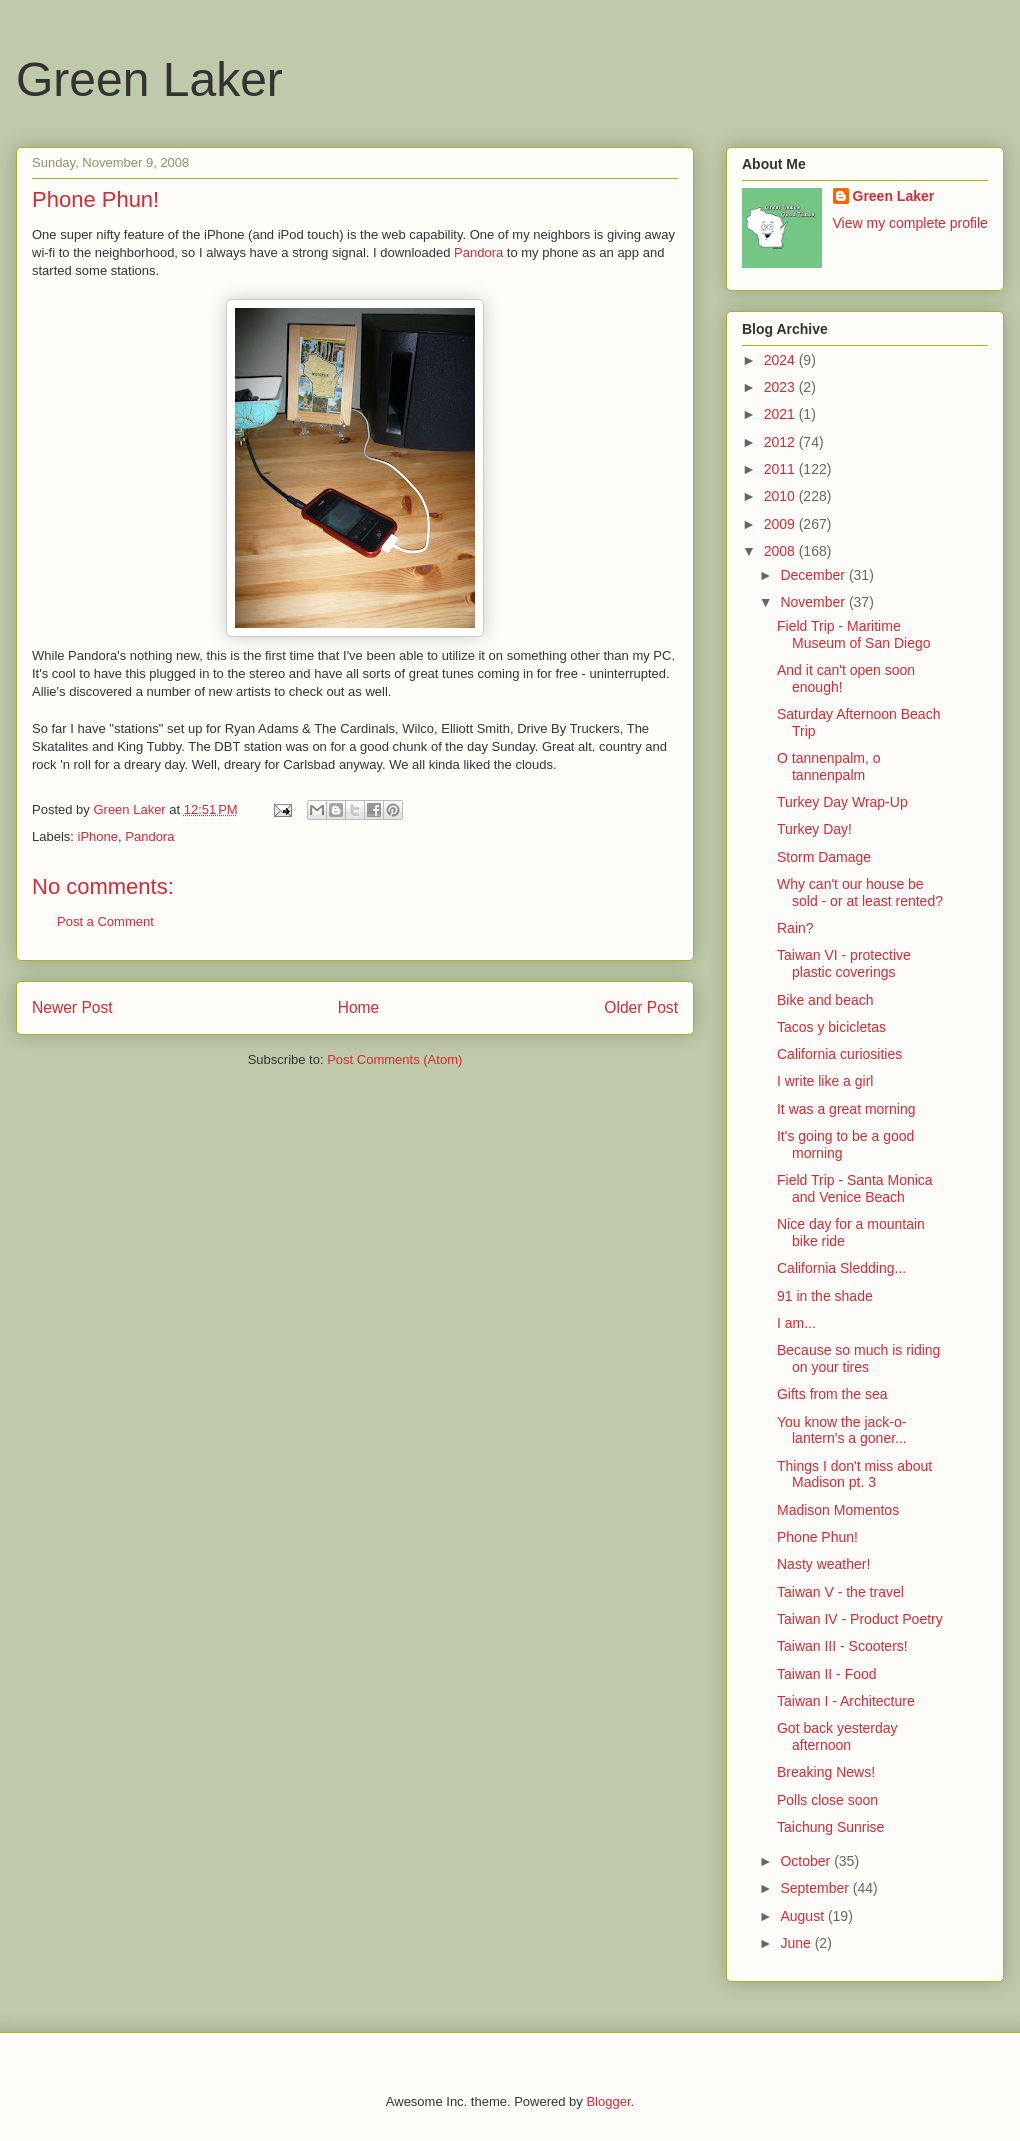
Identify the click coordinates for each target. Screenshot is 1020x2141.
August (803, 1916)
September (816, 1888)
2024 (781, 360)
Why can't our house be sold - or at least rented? (860, 892)
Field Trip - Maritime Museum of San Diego (854, 634)
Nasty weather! (823, 1564)
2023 (781, 387)
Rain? (795, 928)
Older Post (641, 1007)
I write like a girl (825, 1081)
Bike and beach (825, 1000)
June (797, 1943)
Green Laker (149, 79)
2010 (781, 496)
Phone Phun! (817, 1537)
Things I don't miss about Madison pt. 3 (854, 1474)
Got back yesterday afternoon (837, 1736)
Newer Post (72, 1007)
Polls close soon (827, 1800)
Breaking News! (826, 1772)
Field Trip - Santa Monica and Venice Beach (855, 1188)
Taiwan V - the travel (840, 1592)
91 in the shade (825, 1296)
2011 (781, 469)
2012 (781, 442)
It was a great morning (846, 1109)
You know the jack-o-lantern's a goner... (842, 1430)
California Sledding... (841, 1268)
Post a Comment (105, 921)
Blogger (608, 2101)
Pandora (478, 252)
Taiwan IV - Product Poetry (860, 1619)
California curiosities (839, 1054)
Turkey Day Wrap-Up (842, 802)
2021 (781, 414)
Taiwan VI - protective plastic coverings (844, 963)
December (814, 575)
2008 (781, 551)
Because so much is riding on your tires (858, 1358)
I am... (796, 1323)
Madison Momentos (838, 1510)
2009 (781, 524)
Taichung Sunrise (830, 1827)
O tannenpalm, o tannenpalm (829, 766)
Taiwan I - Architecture (846, 1701)
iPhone (98, 836)
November (814, 602)
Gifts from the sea (832, 1394)
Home (359, 1007)
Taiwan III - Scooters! (842, 1646)
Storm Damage (824, 857)
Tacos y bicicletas (831, 1027)
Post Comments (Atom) (394, 1059)
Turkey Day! (814, 829)
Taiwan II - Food (827, 1674)
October (807, 1861)
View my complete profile (910, 223)
